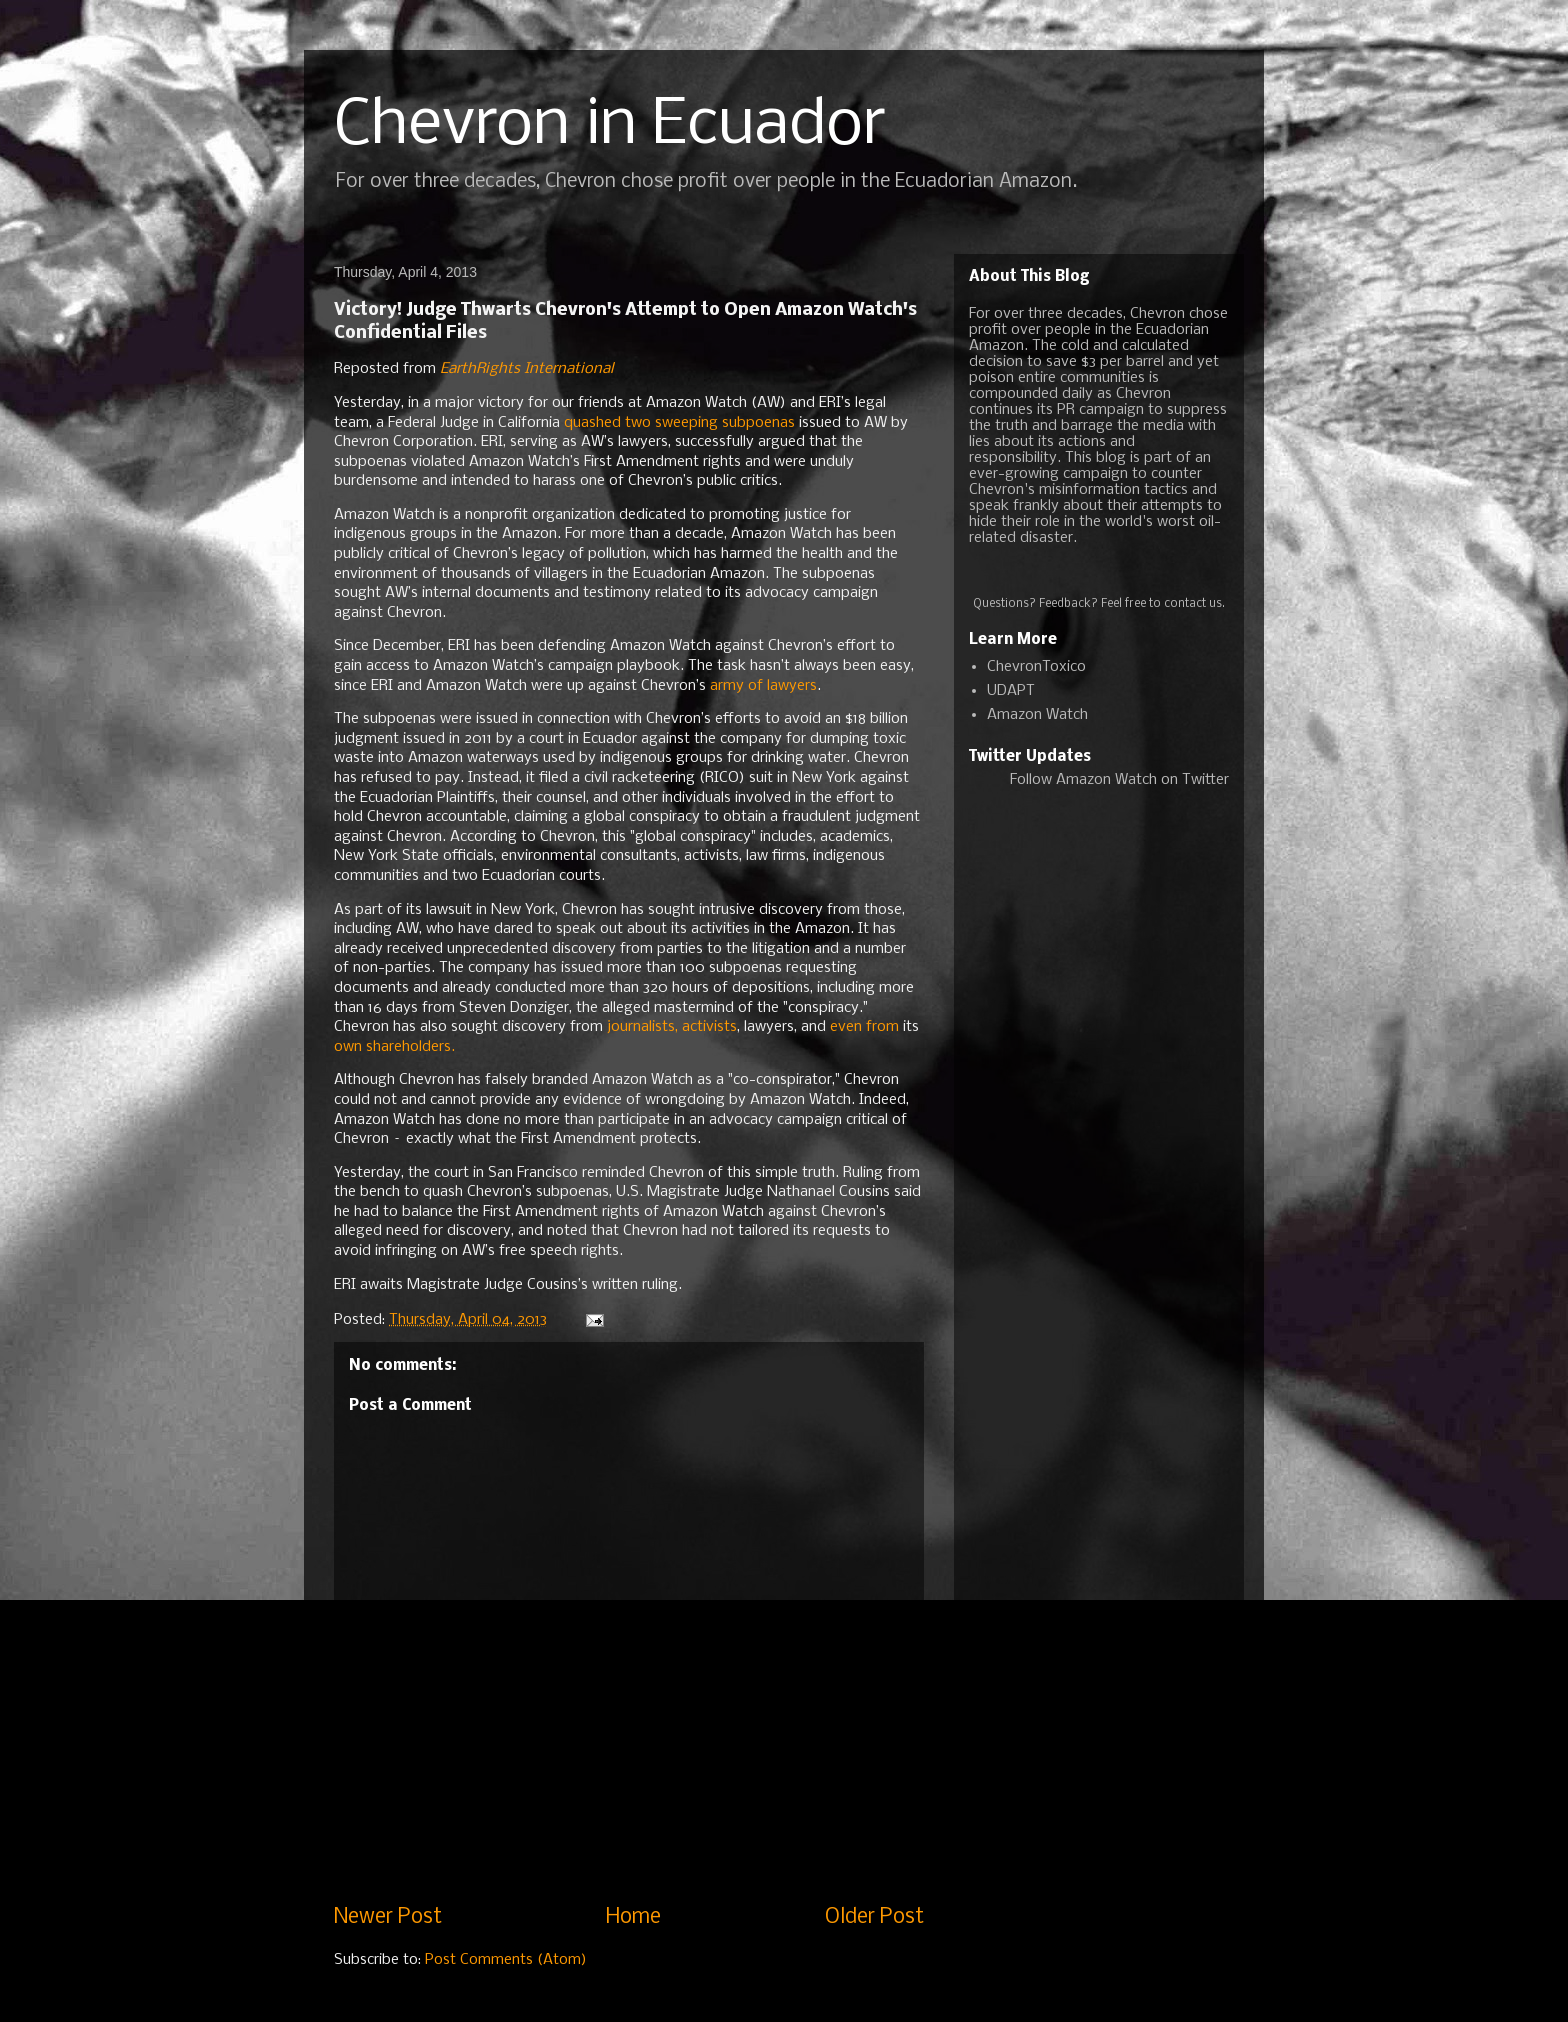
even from (864, 1027)
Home (633, 1917)
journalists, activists (672, 1027)
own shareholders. (394, 1047)
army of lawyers (763, 686)
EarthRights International (526, 369)
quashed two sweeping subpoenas (679, 423)
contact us (1193, 604)
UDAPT (1011, 691)
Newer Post (388, 1917)
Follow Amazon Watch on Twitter (1119, 780)
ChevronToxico (1036, 667)
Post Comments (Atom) (506, 1960)
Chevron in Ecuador (610, 126)
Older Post (874, 1917)
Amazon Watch (1037, 715)
